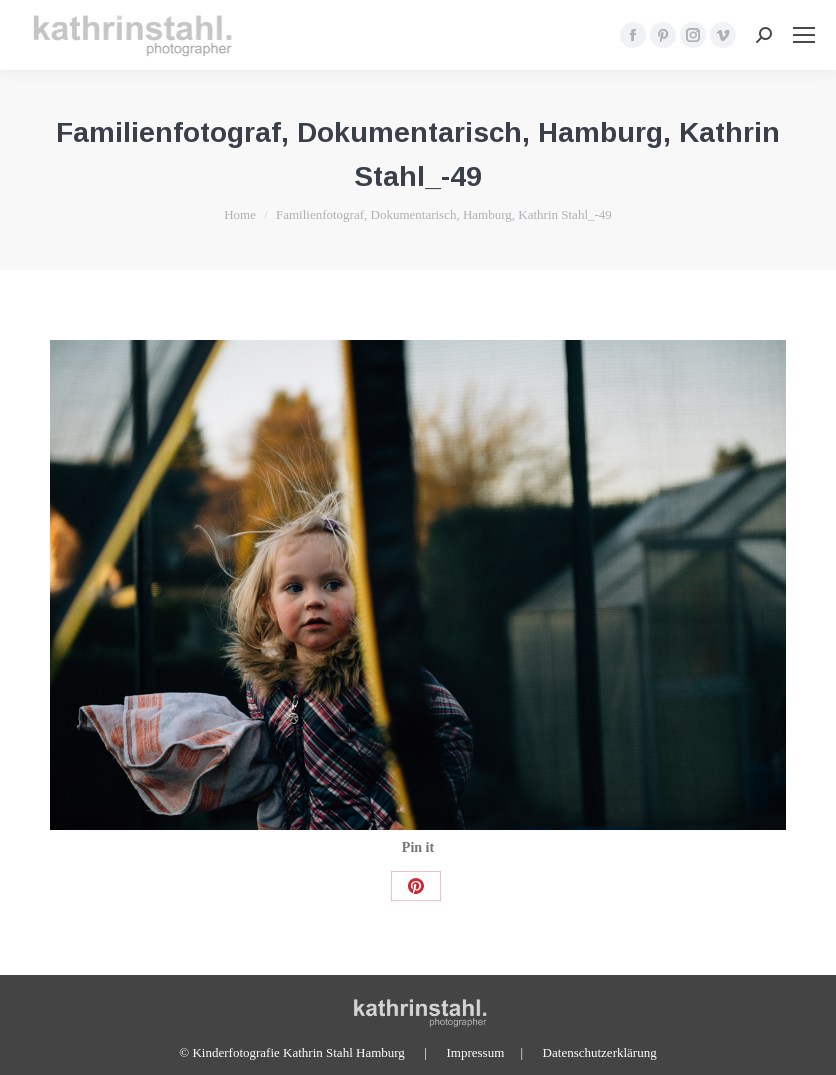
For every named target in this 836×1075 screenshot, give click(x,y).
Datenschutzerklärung (600, 1052)
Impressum (475, 1052)
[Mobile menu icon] (804, 35)
